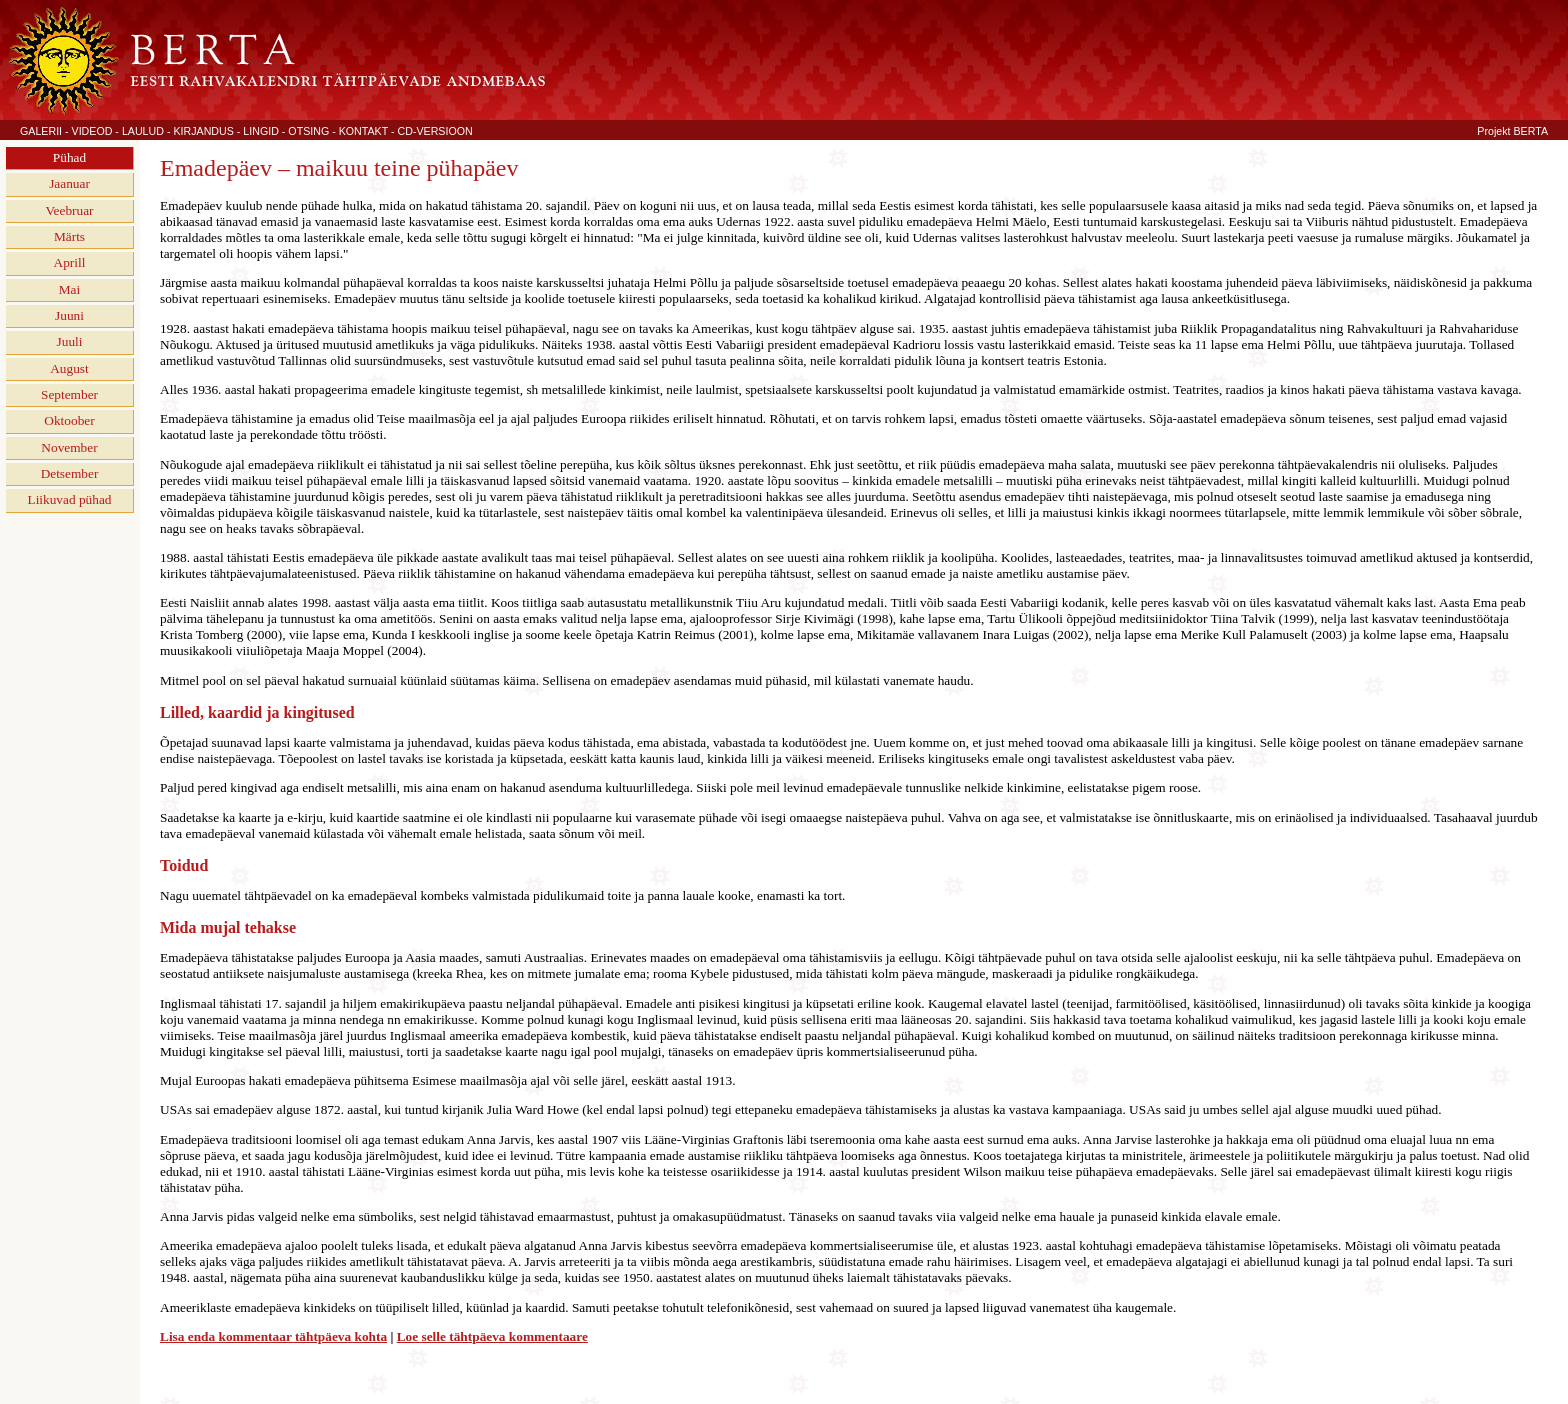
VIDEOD (92, 131)
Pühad (69, 157)
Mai (69, 289)
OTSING (308, 131)
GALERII (41, 131)
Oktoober (69, 420)
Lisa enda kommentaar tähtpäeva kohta (273, 1336)
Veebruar (69, 210)
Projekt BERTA (1512, 131)
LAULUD (143, 131)
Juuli (70, 341)
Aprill (70, 262)
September (69, 394)
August (69, 368)
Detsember (70, 473)
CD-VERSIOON (435, 131)
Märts (69, 236)
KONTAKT (363, 131)
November (69, 447)
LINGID (261, 131)
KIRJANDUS (203, 131)
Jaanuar (69, 183)
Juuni (69, 315)
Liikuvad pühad (69, 499)
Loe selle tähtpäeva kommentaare (492, 1336)
